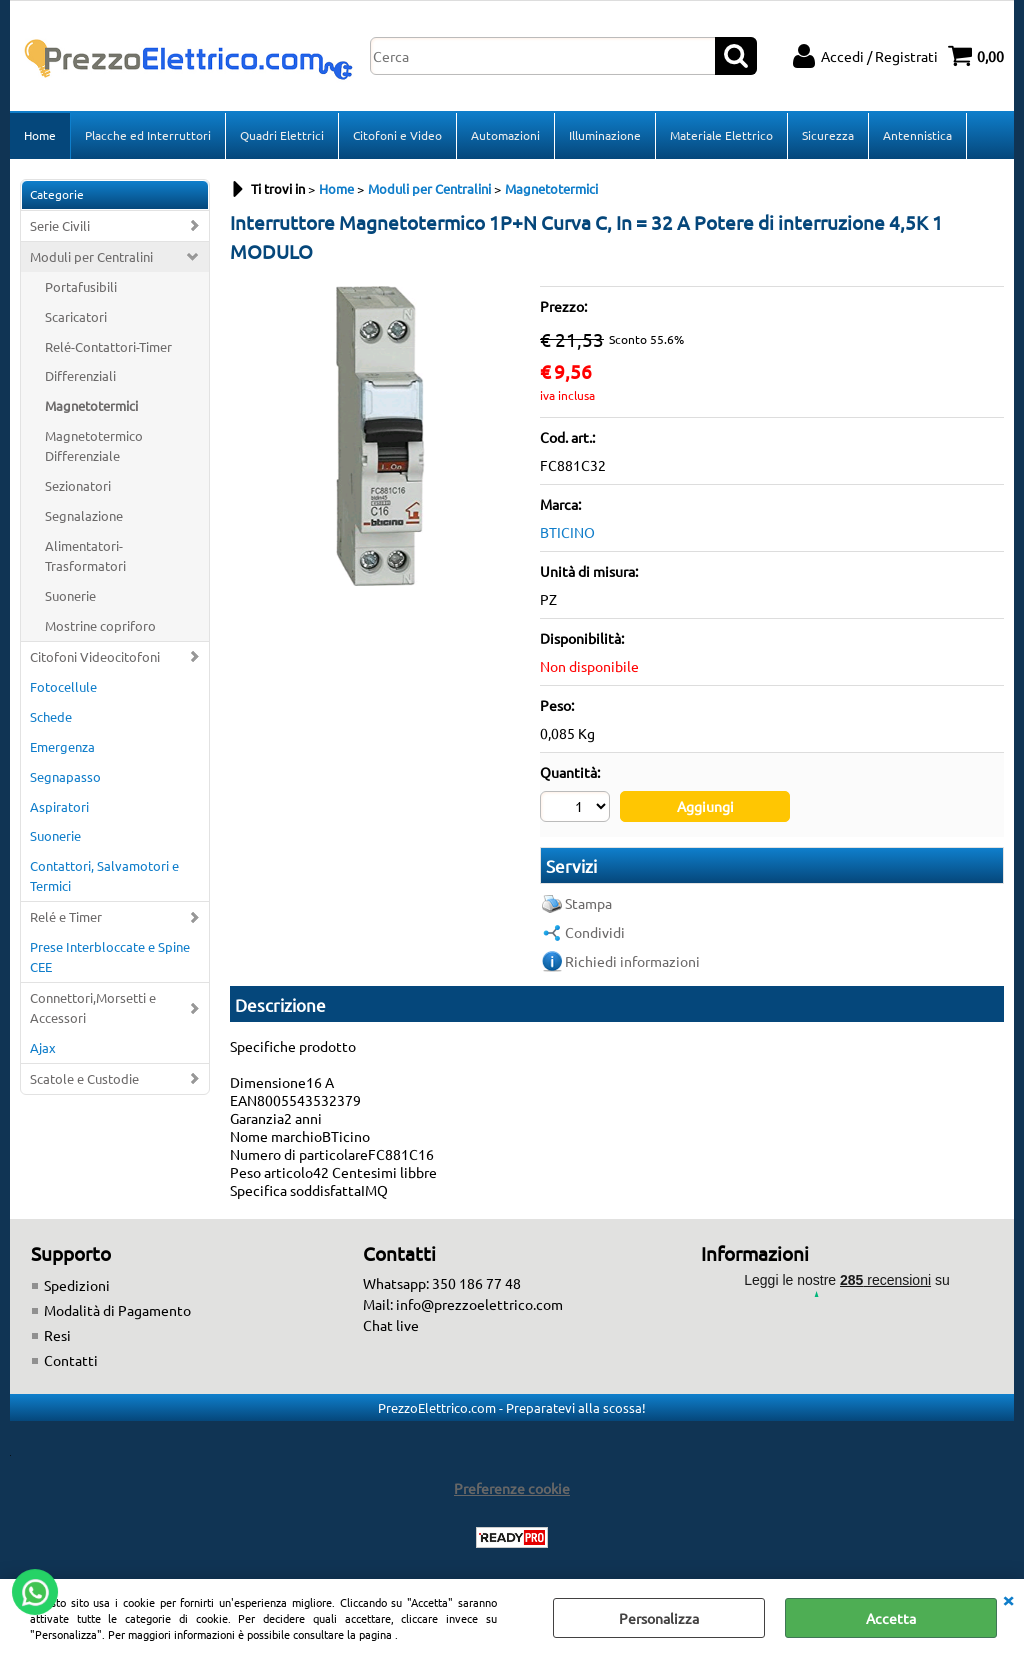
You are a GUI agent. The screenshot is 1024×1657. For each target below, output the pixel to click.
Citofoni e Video (397, 135)
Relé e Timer (66, 916)
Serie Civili (60, 225)
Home (40, 135)
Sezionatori (78, 485)
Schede (51, 716)
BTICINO (567, 532)
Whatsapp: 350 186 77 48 (442, 1283)
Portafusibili (81, 286)
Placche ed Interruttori (148, 135)
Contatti (71, 1360)
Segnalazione (84, 515)
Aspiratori (59, 806)
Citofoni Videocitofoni (95, 656)
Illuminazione (605, 135)
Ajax (43, 1047)
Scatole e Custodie (84, 1078)
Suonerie (70, 595)
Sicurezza (828, 135)
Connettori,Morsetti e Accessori (93, 1007)
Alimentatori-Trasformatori (85, 555)
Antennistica (917, 135)
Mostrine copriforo (100, 625)
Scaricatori (76, 316)
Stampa (588, 903)
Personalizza (659, 1618)
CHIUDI (1008, 1599)
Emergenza (62, 746)
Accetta (891, 1618)
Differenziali (80, 375)
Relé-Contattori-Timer (108, 346)
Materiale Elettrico (721, 135)
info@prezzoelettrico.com (479, 1304)
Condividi (595, 932)
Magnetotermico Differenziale (94, 445)
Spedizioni (77, 1285)
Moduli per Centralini (91, 256)
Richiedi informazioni (632, 961)
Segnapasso (65, 776)
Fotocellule (63, 686)
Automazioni (505, 135)
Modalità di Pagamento (117, 1310)
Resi (57, 1335)
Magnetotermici (91, 405)
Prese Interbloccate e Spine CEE (110, 956)
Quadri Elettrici (282, 135)
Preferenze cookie (512, 1488)
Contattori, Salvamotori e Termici (104, 875)
